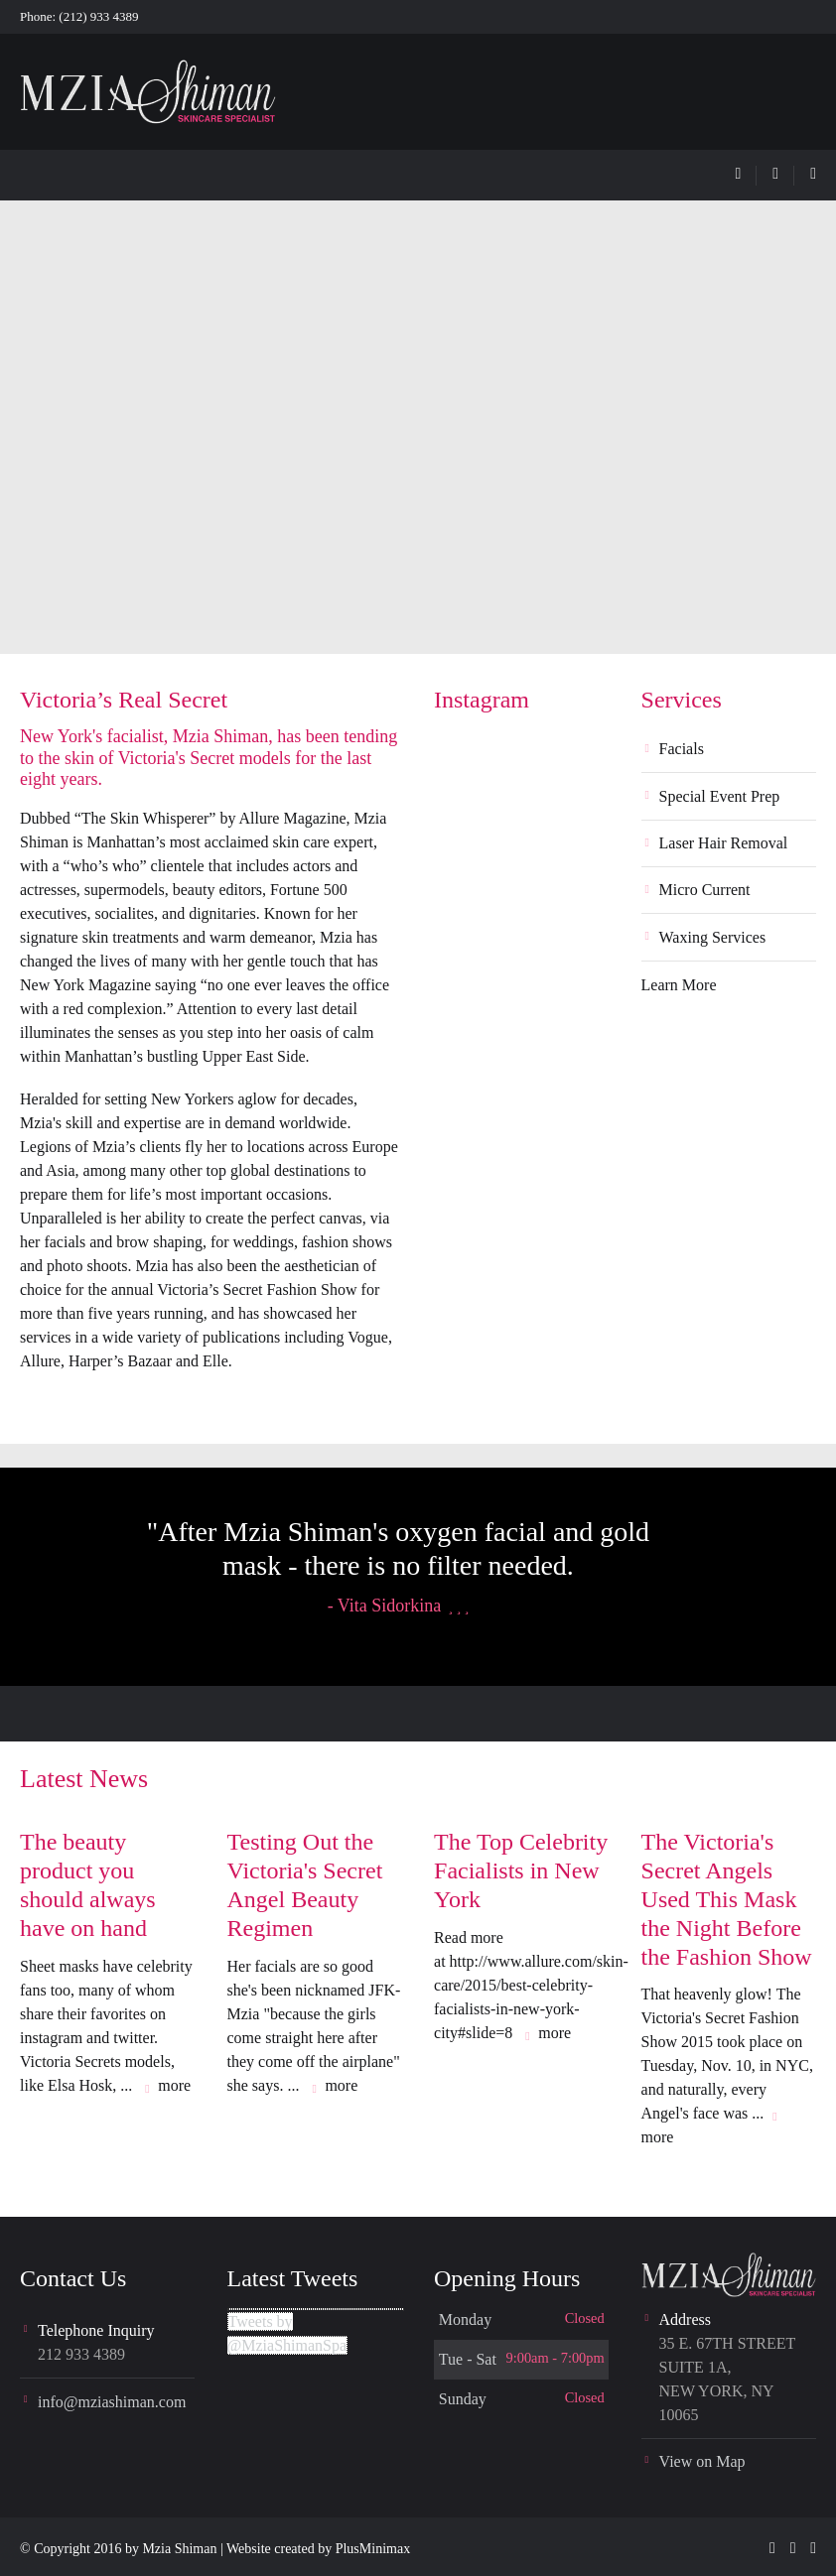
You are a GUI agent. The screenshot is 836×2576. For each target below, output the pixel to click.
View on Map (702, 2461)
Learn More (679, 984)
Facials (681, 748)
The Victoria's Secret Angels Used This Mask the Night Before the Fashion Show (726, 1899)
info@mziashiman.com (112, 2401)
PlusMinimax (373, 2548)
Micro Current (705, 889)
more (174, 2085)
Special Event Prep (719, 796)
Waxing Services (712, 937)
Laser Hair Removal (723, 843)
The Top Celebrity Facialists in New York (521, 1870)
